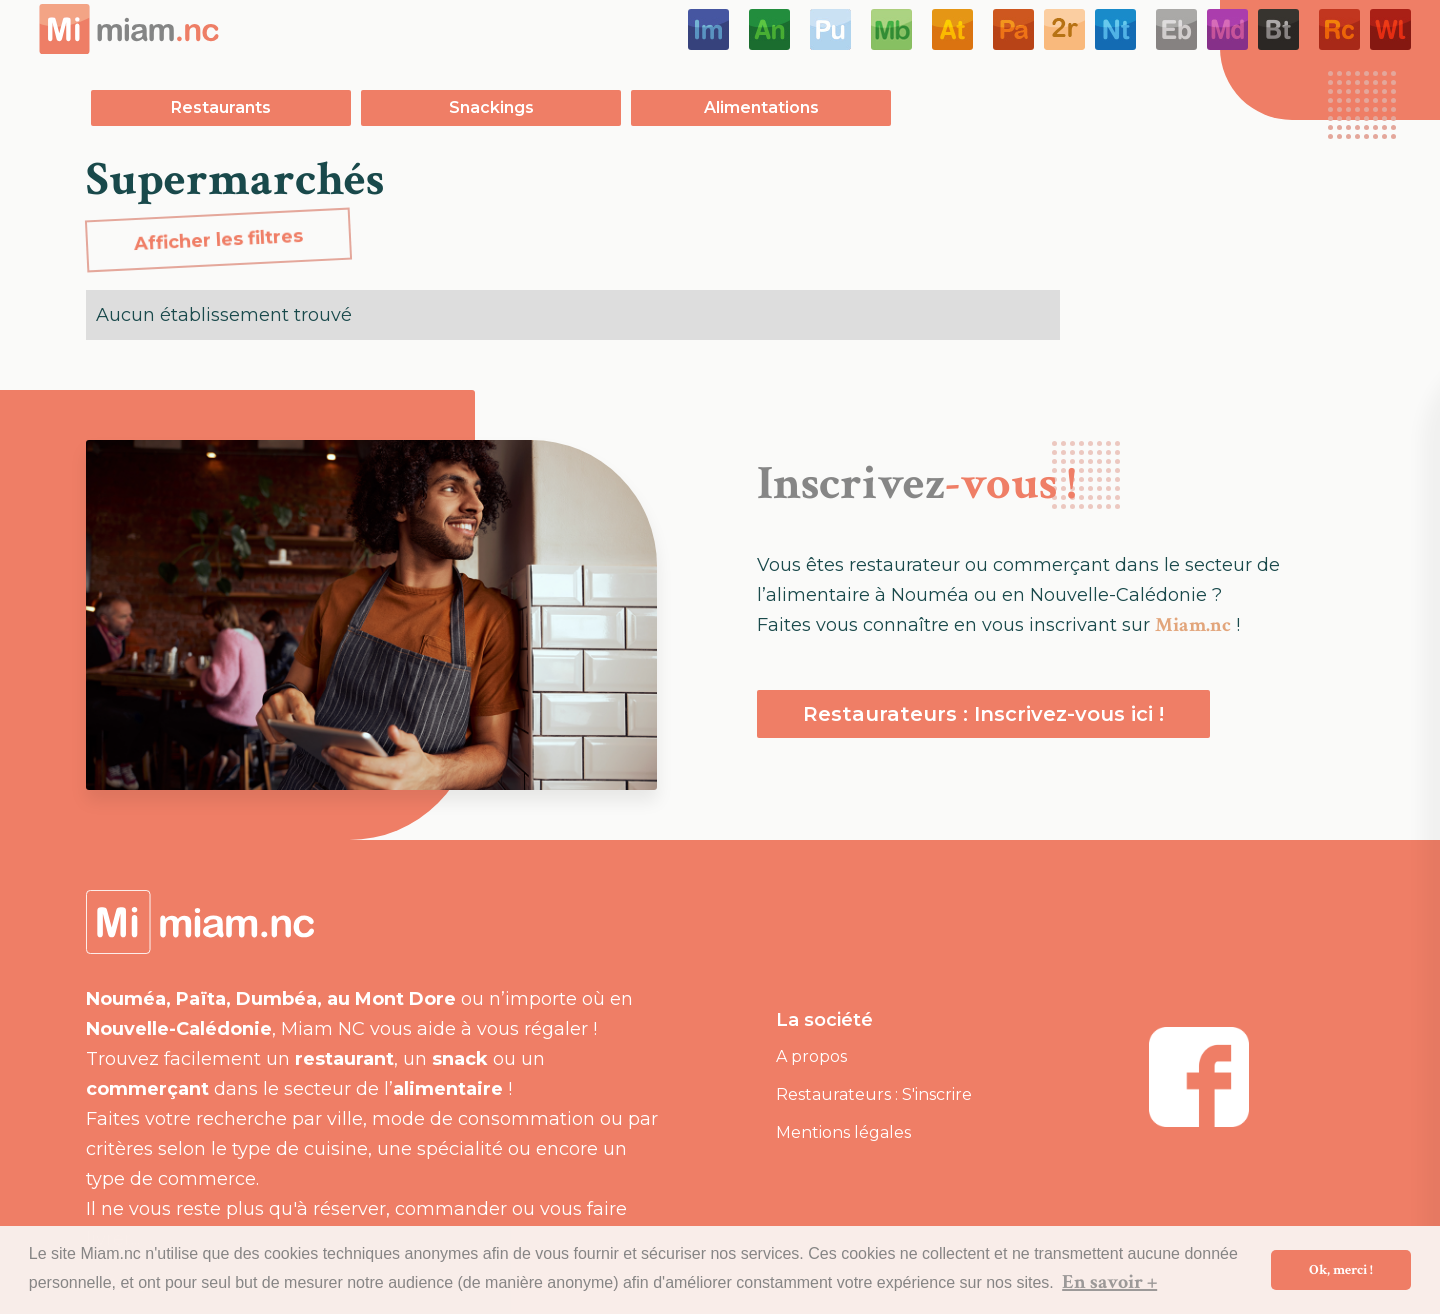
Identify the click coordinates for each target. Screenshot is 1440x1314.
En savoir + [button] (1109, 1282)
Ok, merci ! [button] (1341, 1269)
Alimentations (761, 107)
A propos (811, 1056)
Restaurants (221, 107)
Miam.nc (1193, 625)
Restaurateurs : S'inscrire (874, 1094)
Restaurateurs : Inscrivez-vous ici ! (983, 714)
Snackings (491, 107)
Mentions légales (843, 1132)
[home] (129, 29)
